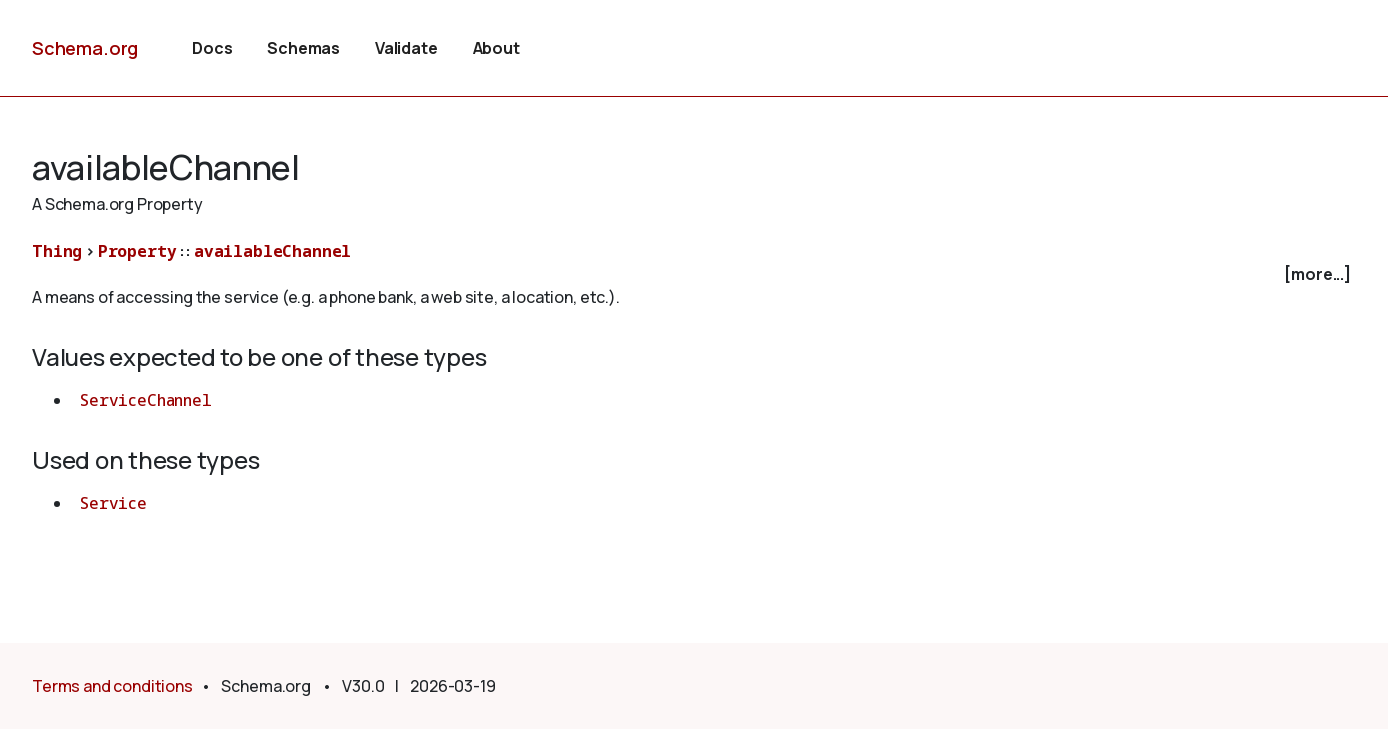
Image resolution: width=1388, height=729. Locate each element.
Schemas (303, 48)
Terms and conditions (112, 686)
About (496, 48)
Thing (57, 251)
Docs (212, 48)
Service (113, 503)
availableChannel (272, 251)
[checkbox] (694, 274)
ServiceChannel (146, 400)
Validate (406, 48)
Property (137, 251)
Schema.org (85, 48)
